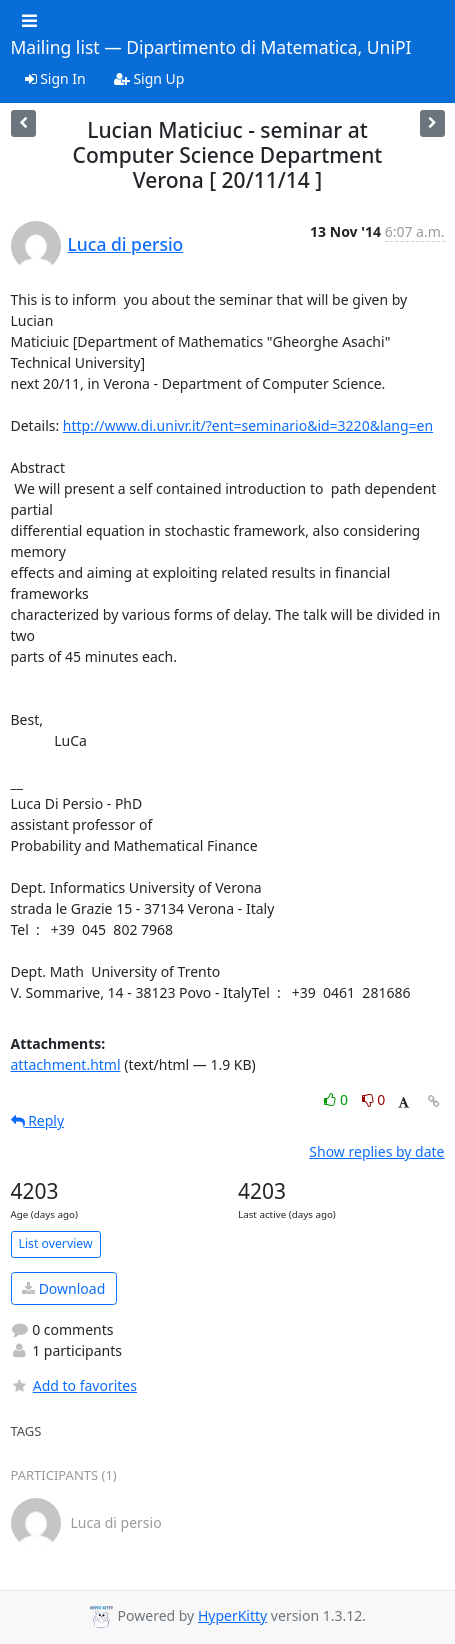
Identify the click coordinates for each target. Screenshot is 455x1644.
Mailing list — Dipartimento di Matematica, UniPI (211, 48)
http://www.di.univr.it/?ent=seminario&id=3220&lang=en (248, 425)
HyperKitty (232, 1615)
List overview (56, 1243)
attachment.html (66, 1064)
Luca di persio (126, 244)
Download (63, 1288)
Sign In (55, 78)
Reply (38, 1120)
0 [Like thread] (337, 1099)
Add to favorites (74, 1385)
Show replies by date (376, 1151)
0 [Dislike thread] (374, 1099)
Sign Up (149, 78)
